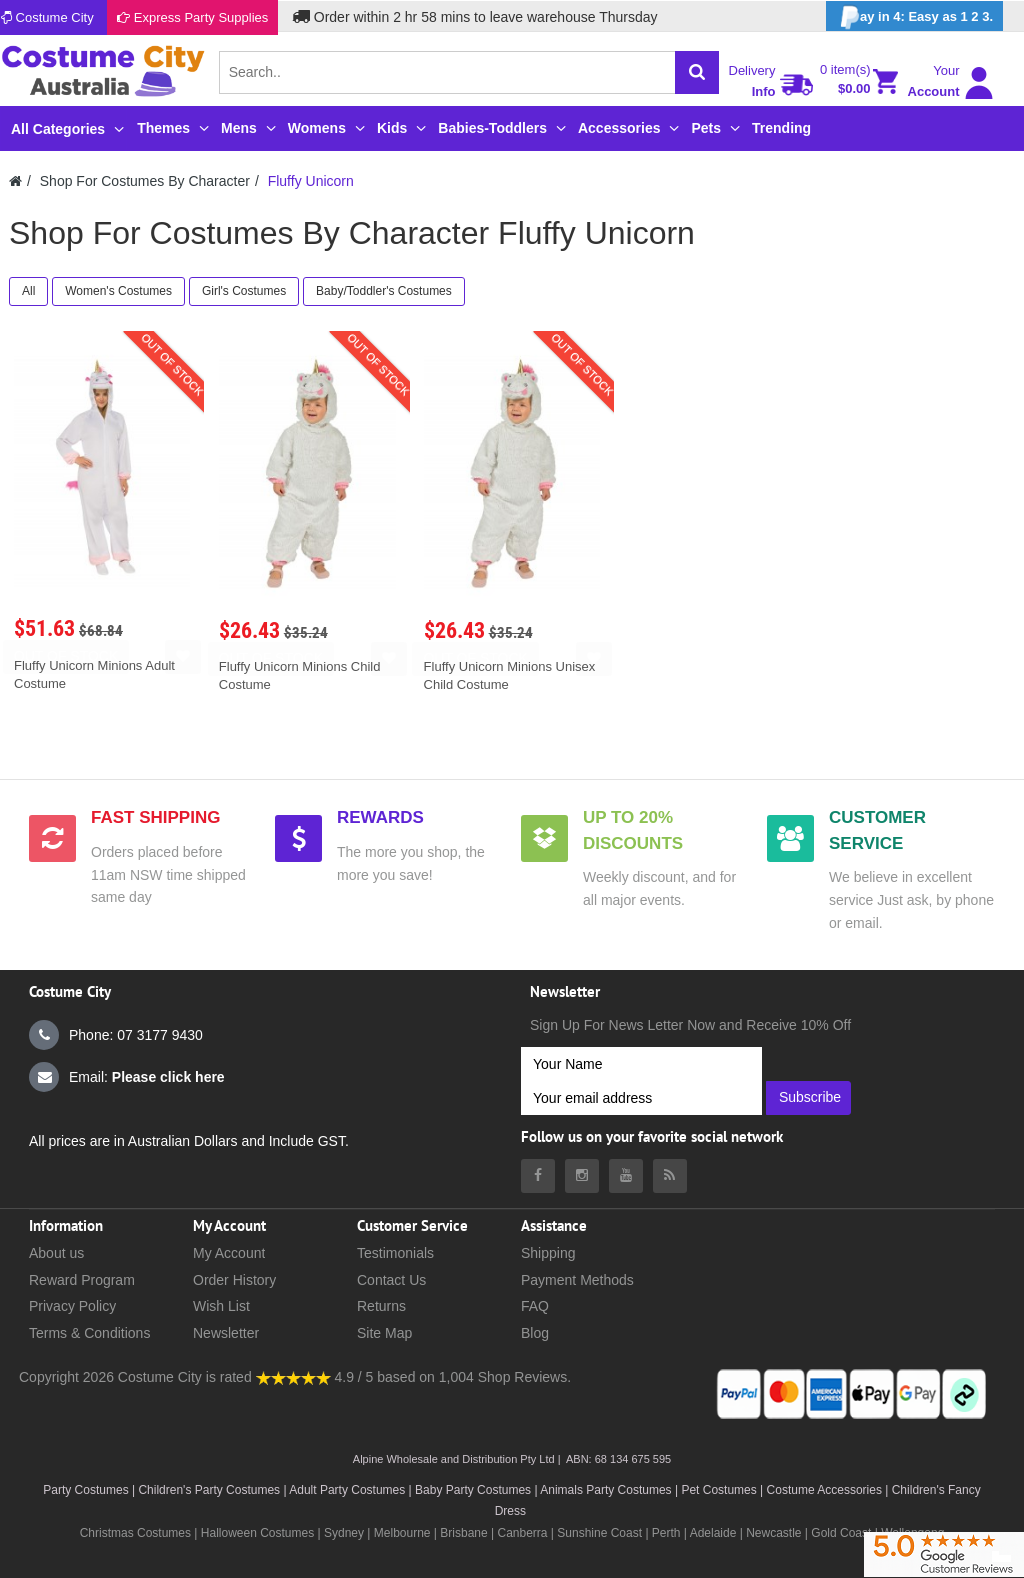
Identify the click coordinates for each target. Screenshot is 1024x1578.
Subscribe (810, 1097)
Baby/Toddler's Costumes (384, 291)
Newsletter (226, 1333)
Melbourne (402, 1533)
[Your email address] (641, 1098)
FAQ (535, 1306)
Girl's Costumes (244, 291)
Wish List (221, 1306)
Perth (666, 1533)
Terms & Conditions (89, 1333)
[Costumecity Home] (15, 181)
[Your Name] (641, 1064)
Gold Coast (841, 1533)
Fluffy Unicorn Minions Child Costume (300, 675)
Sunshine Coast (599, 1533)
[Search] (697, 72)
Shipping (548, 1253)
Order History (234, 1280)
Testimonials (395, 1253)
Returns (381, 1306)
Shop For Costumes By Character (145, 181)
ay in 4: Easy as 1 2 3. (914, 17)
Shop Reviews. (524, 1377)
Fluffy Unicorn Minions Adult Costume (94, 674)
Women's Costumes (118, 291)
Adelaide (713, 1533)
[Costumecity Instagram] (582, 1176)
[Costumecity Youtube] (626, 1176)
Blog (535, 1333)
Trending (781, 128)
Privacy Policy (72, 1306)
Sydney (344, 1533)
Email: (127, 1077)
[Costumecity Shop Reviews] (293, 1377)
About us (56, 1253)
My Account (229, 1253)
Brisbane (463, 1533)
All (28, 291)
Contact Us (391, 1280)
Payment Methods (577, 1280)
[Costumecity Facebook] (538, 1176)
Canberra (522, 1533)
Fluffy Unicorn (311, 181)
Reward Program (82, 1280)
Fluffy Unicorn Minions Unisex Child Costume (510, 675)
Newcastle (775, 1533)
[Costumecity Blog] (670, 1176)
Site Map (384, 1333)
